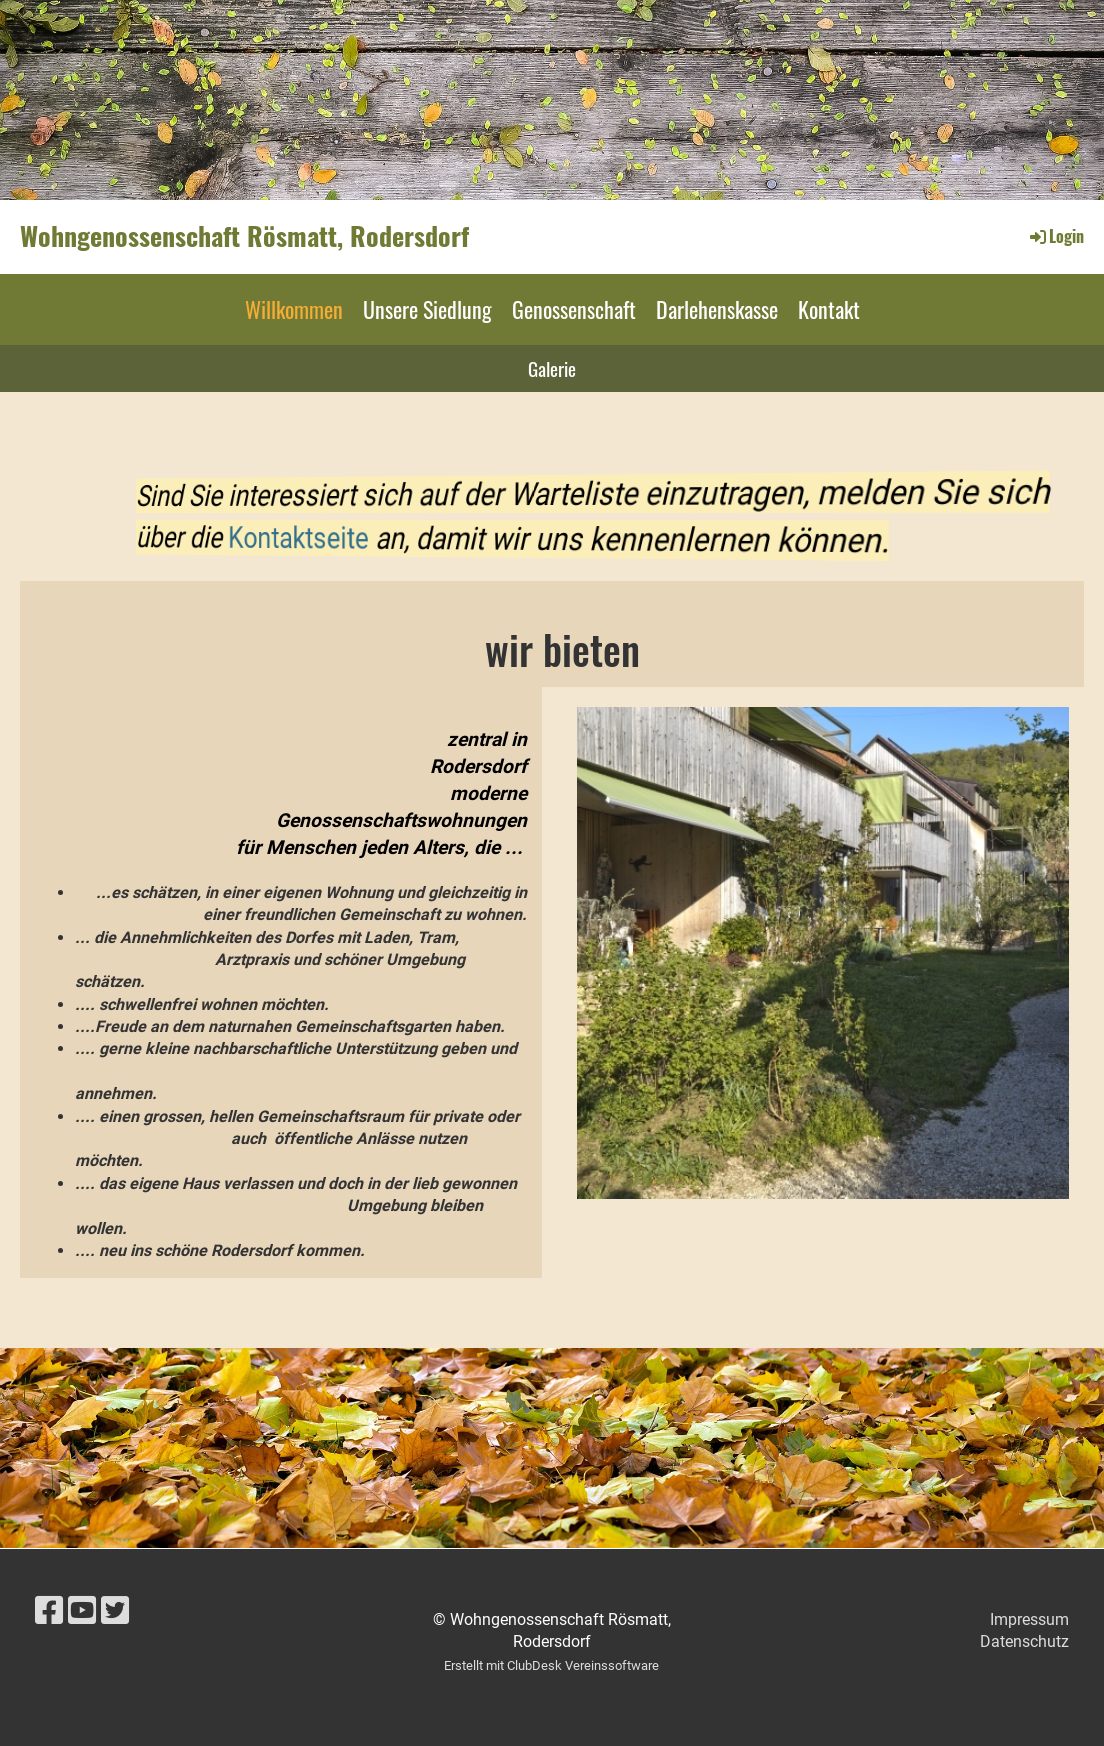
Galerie (552, 368)
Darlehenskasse (717, 309)
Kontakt (829, 309)
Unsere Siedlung (427, 309)
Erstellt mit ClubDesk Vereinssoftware (551, 1665)
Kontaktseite (397, 537)
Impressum (1029, 1619)
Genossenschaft (574, 309)
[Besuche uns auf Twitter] (115, 1611)
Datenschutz (1024, 1641)
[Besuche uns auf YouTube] (82, 1611)
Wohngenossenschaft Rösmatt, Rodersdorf (244, 236)
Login (1055, 236)
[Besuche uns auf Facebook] (49, 1611)
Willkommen (294, 309)
